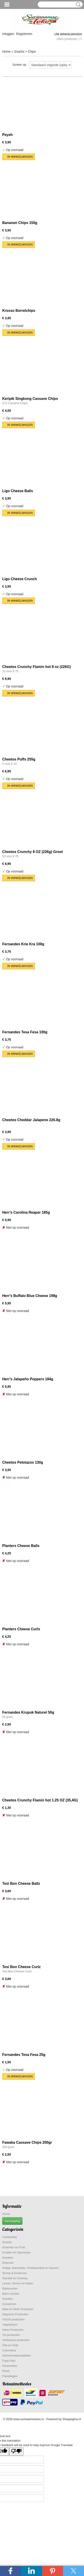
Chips (32, 51)
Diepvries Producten (15, 2314)
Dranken (7, 2257)
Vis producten (11, 2335)
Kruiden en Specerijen (16, 2252)
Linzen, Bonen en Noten (17, 2283)
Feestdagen (10, 2376)
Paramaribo (9, 2365)
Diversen (8, 2262)
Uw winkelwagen (68, 34)
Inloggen (8, 34)
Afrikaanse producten (16, 2340)
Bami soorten (10, 2293)
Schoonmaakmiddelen (16, 2355)
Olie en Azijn (10, 2345)
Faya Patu (8, 2360)
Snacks (19, 51)
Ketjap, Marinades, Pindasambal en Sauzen (30, 2268)
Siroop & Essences (14, 2273)
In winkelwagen (20, 156)
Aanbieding (9, 2237)
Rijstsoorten (10, 2288)
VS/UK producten (13, 2319)
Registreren (24, 34)
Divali (5, 2371)
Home (6, 51)
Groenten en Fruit (13, 2247)
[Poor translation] (16, 2451)
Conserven (9, 2304)
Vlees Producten (12, 2329)
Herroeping (12, 2221)
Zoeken (77, 4)
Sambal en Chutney (15, 2278)
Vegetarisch (9, 2324)
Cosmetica (9, 2350)
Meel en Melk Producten (17, 2309)
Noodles (7, 2298)
